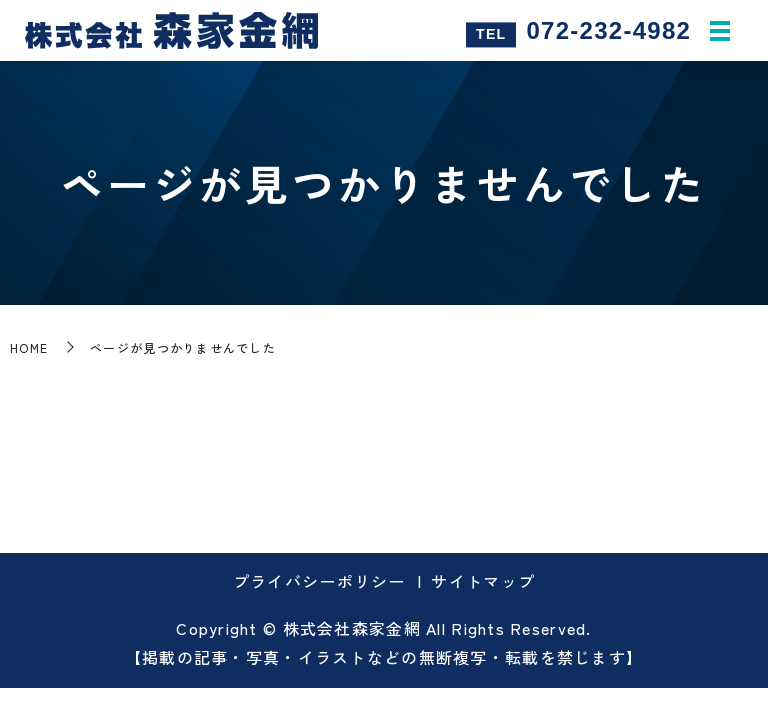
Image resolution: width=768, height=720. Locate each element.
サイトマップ (483, 581)
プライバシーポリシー (319, 581)
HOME (29, 347)
